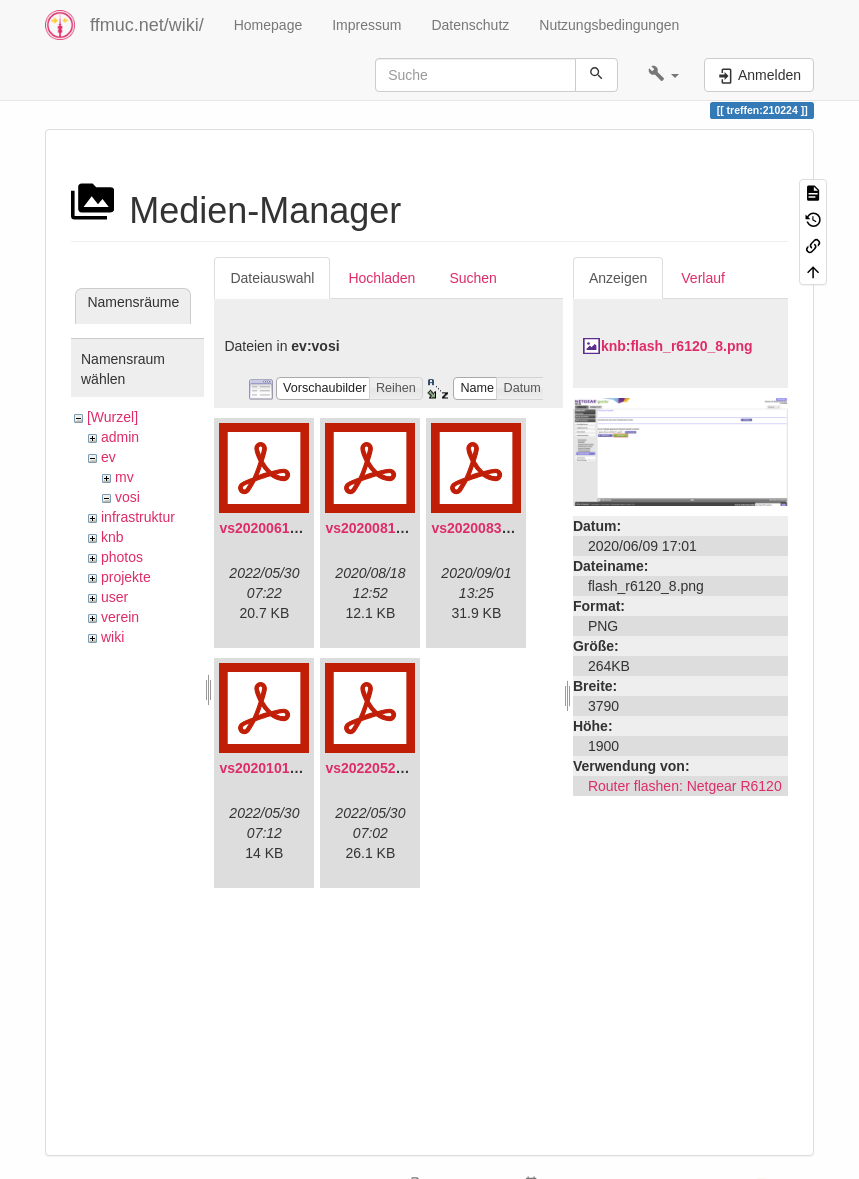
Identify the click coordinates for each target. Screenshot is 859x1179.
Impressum (366, 25)
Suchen (472, 278)
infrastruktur (138, 517)
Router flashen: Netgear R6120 (685, 786)
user (114, 597)
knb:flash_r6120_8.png (677, 346)
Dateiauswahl (272, 278)
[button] (663, 75)
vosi (127, 497)
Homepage (268, 25)
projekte (126, 577)
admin (120, 437)
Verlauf (703, 278)
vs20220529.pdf (377, 768)
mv (124, 477)
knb (112, 537)
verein (120, 617)
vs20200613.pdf (271, 528)
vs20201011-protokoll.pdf (303, 768)
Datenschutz (470, 25)
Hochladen (381, 278)
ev (108, 457)
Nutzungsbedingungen (609, 25)
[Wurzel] (112, 417)
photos (122, 557)
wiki (112, 637)
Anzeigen (618, 278)
